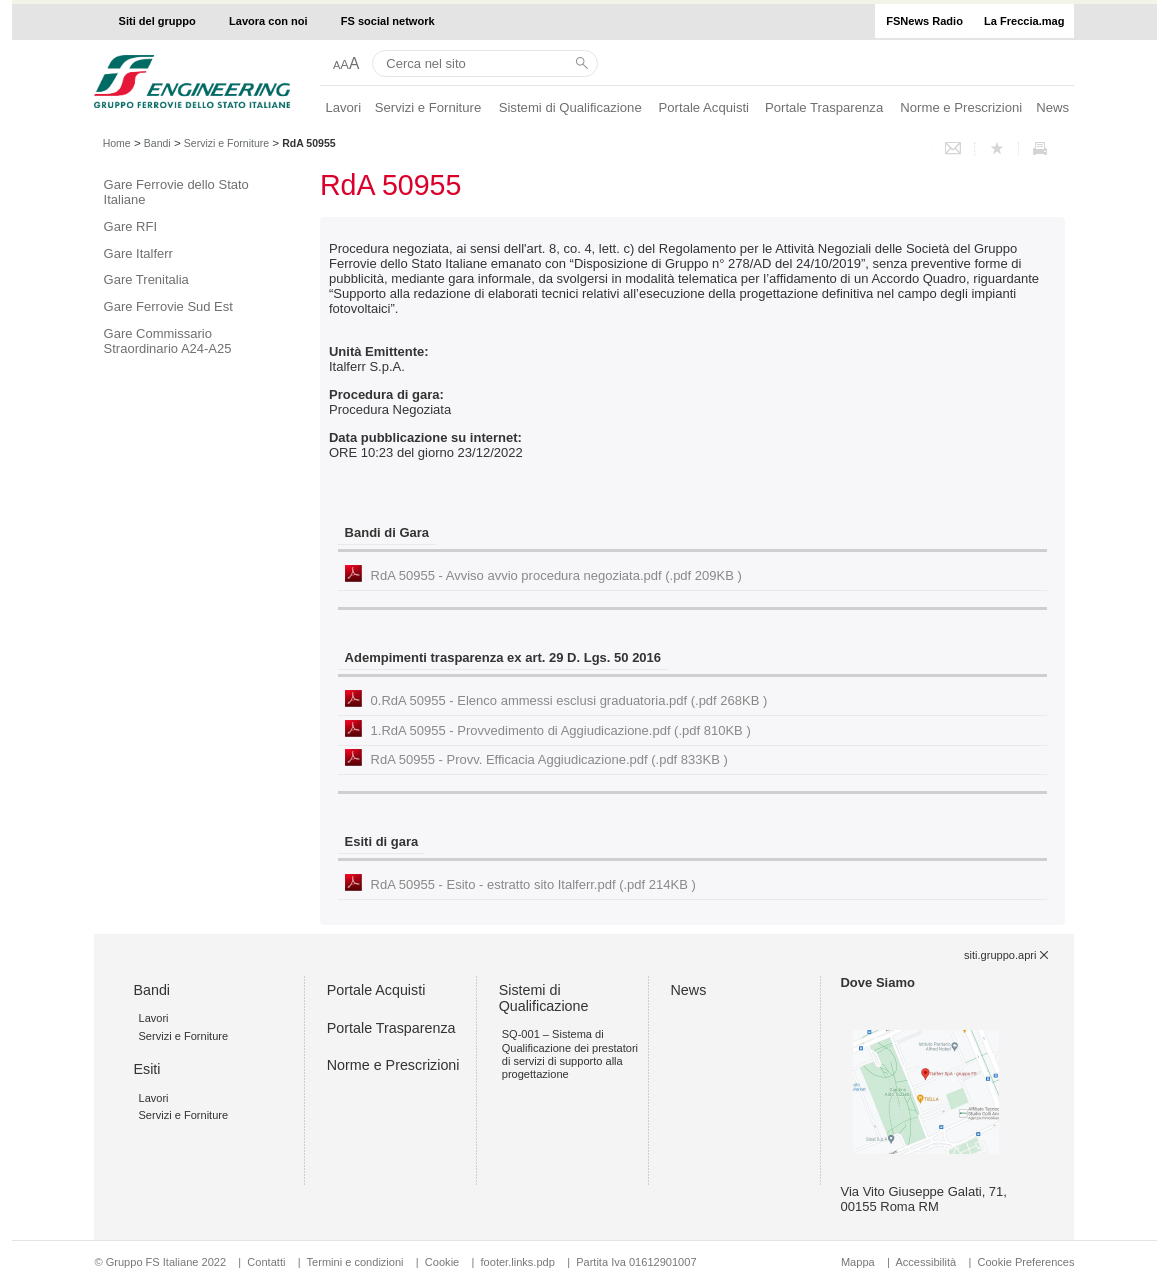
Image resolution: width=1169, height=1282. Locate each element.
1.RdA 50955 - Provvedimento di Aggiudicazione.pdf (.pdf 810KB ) (561, 730)
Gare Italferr (138, 253)
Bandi (157, 143)
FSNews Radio (924, 21)
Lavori (343, 107)
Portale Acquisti (704, 107)
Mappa (858, 1262)
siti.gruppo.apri (1000, 955)
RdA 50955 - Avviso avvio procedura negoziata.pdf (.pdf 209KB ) (556, 575)
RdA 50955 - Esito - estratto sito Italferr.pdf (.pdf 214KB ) (533, 884)
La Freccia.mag (1024, 21)
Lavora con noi (268, 21)
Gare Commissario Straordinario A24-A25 (168, 341)
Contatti (266, 1262)
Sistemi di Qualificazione (570, 107)
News (1052, 107)
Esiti (146, 1069)
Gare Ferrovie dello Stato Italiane (176, 192)
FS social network (388, 21)
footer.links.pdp (518, 1262)
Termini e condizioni (355, 1262)
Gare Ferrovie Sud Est (168, 306)
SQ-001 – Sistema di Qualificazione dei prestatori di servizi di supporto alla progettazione (570, 1054)
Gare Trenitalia (146, 279)
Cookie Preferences (1025, 1262)
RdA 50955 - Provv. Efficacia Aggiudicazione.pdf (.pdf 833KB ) (549, 759)
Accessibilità (927, 1262)
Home (117, 143)
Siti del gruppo (157, 21)
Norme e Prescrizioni (961, 107)
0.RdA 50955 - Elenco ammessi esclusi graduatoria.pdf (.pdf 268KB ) (569, 700)
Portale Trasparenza (824, 107)
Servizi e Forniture (428, 107)
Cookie (442, 1262)
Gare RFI (130, 226)
